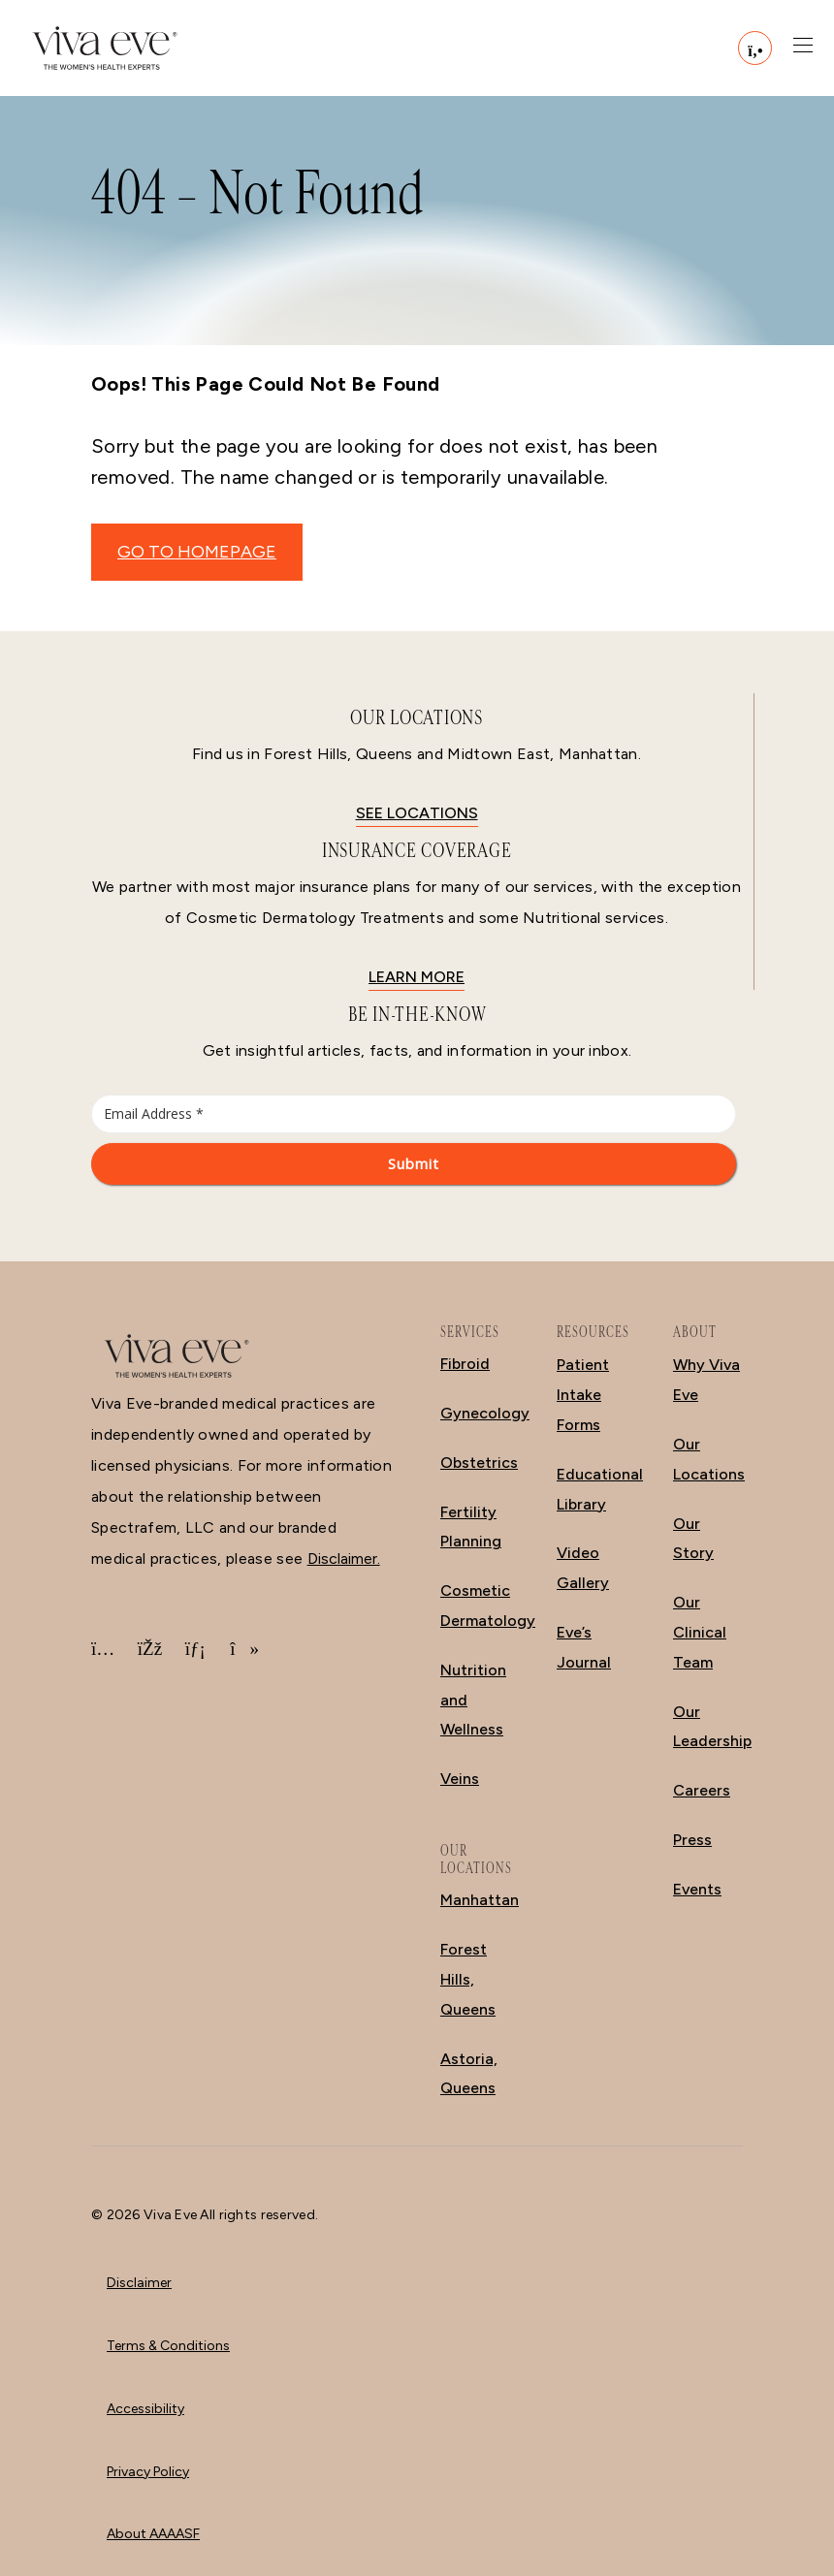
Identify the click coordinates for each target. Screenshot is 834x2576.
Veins (459, 1778)
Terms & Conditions (168, 2345)
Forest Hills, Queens (468, 1979)
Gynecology (484, 1413)
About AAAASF (153, 2534)
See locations (417, 813)
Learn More (417, 977)
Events (697, 1889)
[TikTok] (241, 1649)
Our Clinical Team (699, 1632)
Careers (701, 1790)
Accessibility (145, 2409)
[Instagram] (102, 1649)
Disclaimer (139, 2282)
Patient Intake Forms (583, 1394)
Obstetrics (479, 1462)
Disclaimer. (343, 1558)
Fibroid (465, 1363)
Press (692, 1839)
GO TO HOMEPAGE (196, 551)
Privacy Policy (148, 2472)
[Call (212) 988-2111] (755, 48)
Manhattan (479, 1900)
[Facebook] (149, 1649)
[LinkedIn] (196, 1649)
